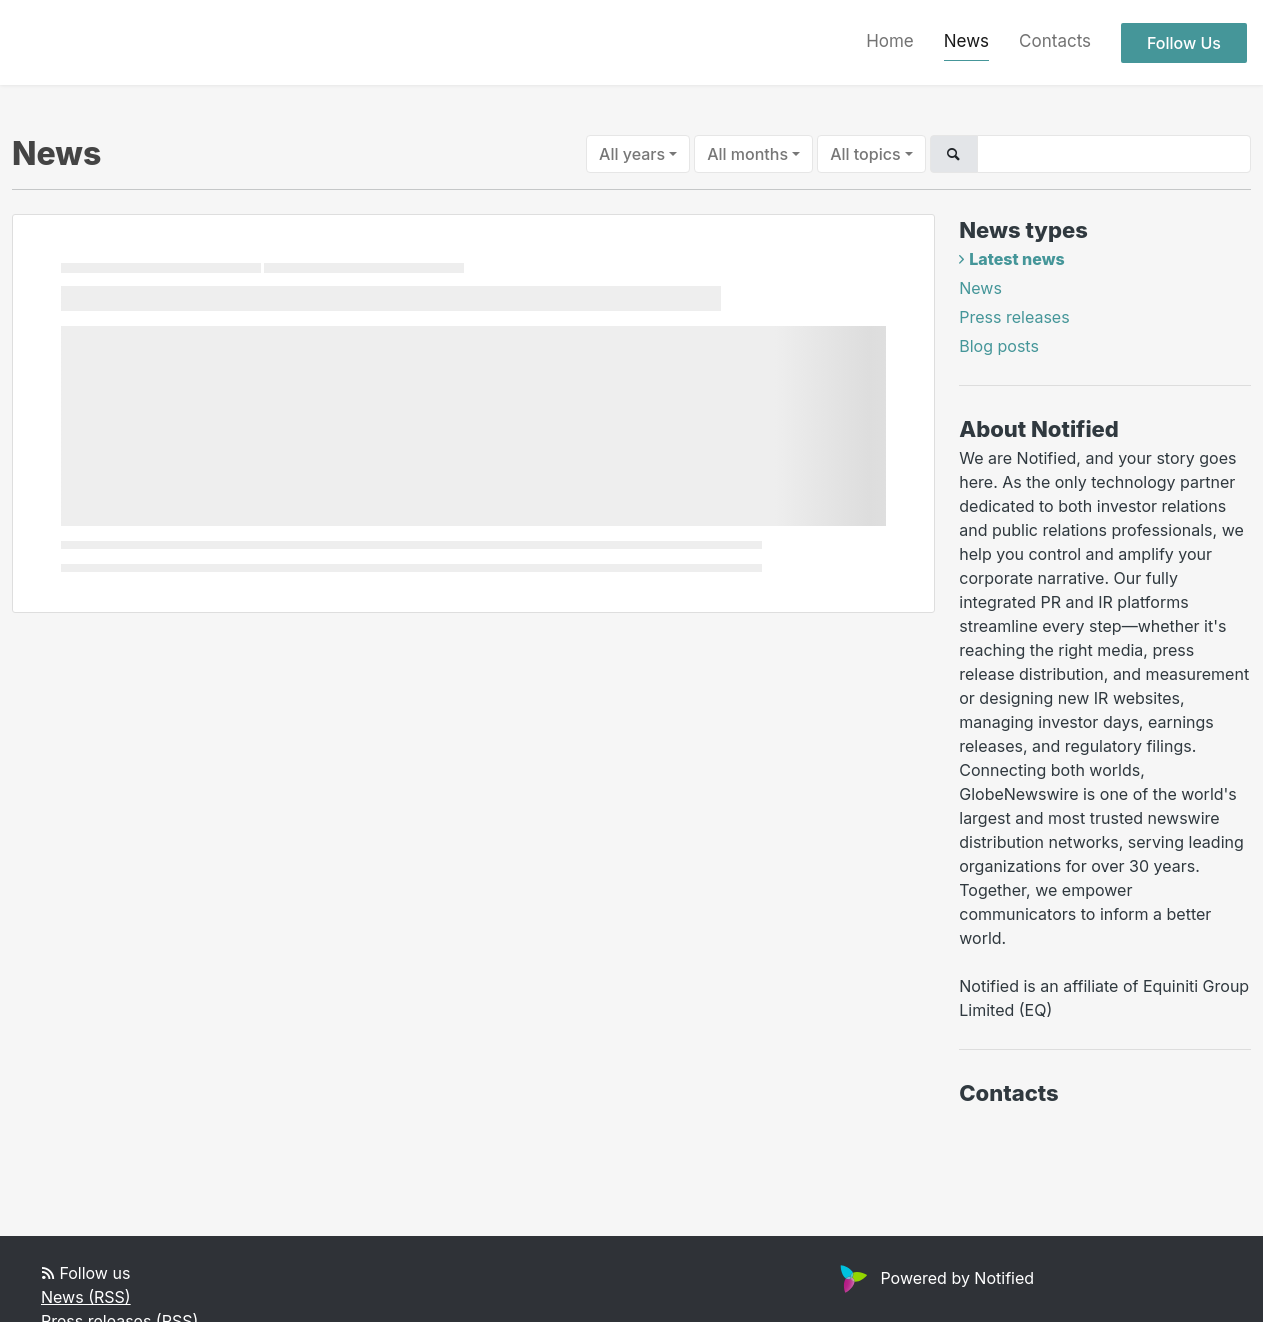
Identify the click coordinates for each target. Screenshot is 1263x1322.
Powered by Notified (934, 1278)
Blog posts (999, 346)
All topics (865, 154)
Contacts (1055, 41)
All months (747, 154)
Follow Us (1184, 43)
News (966, 41)
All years (632, 154)
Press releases (1014, 317)
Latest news (1016, 259)
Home (890, 41)
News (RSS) (86, 1297)
